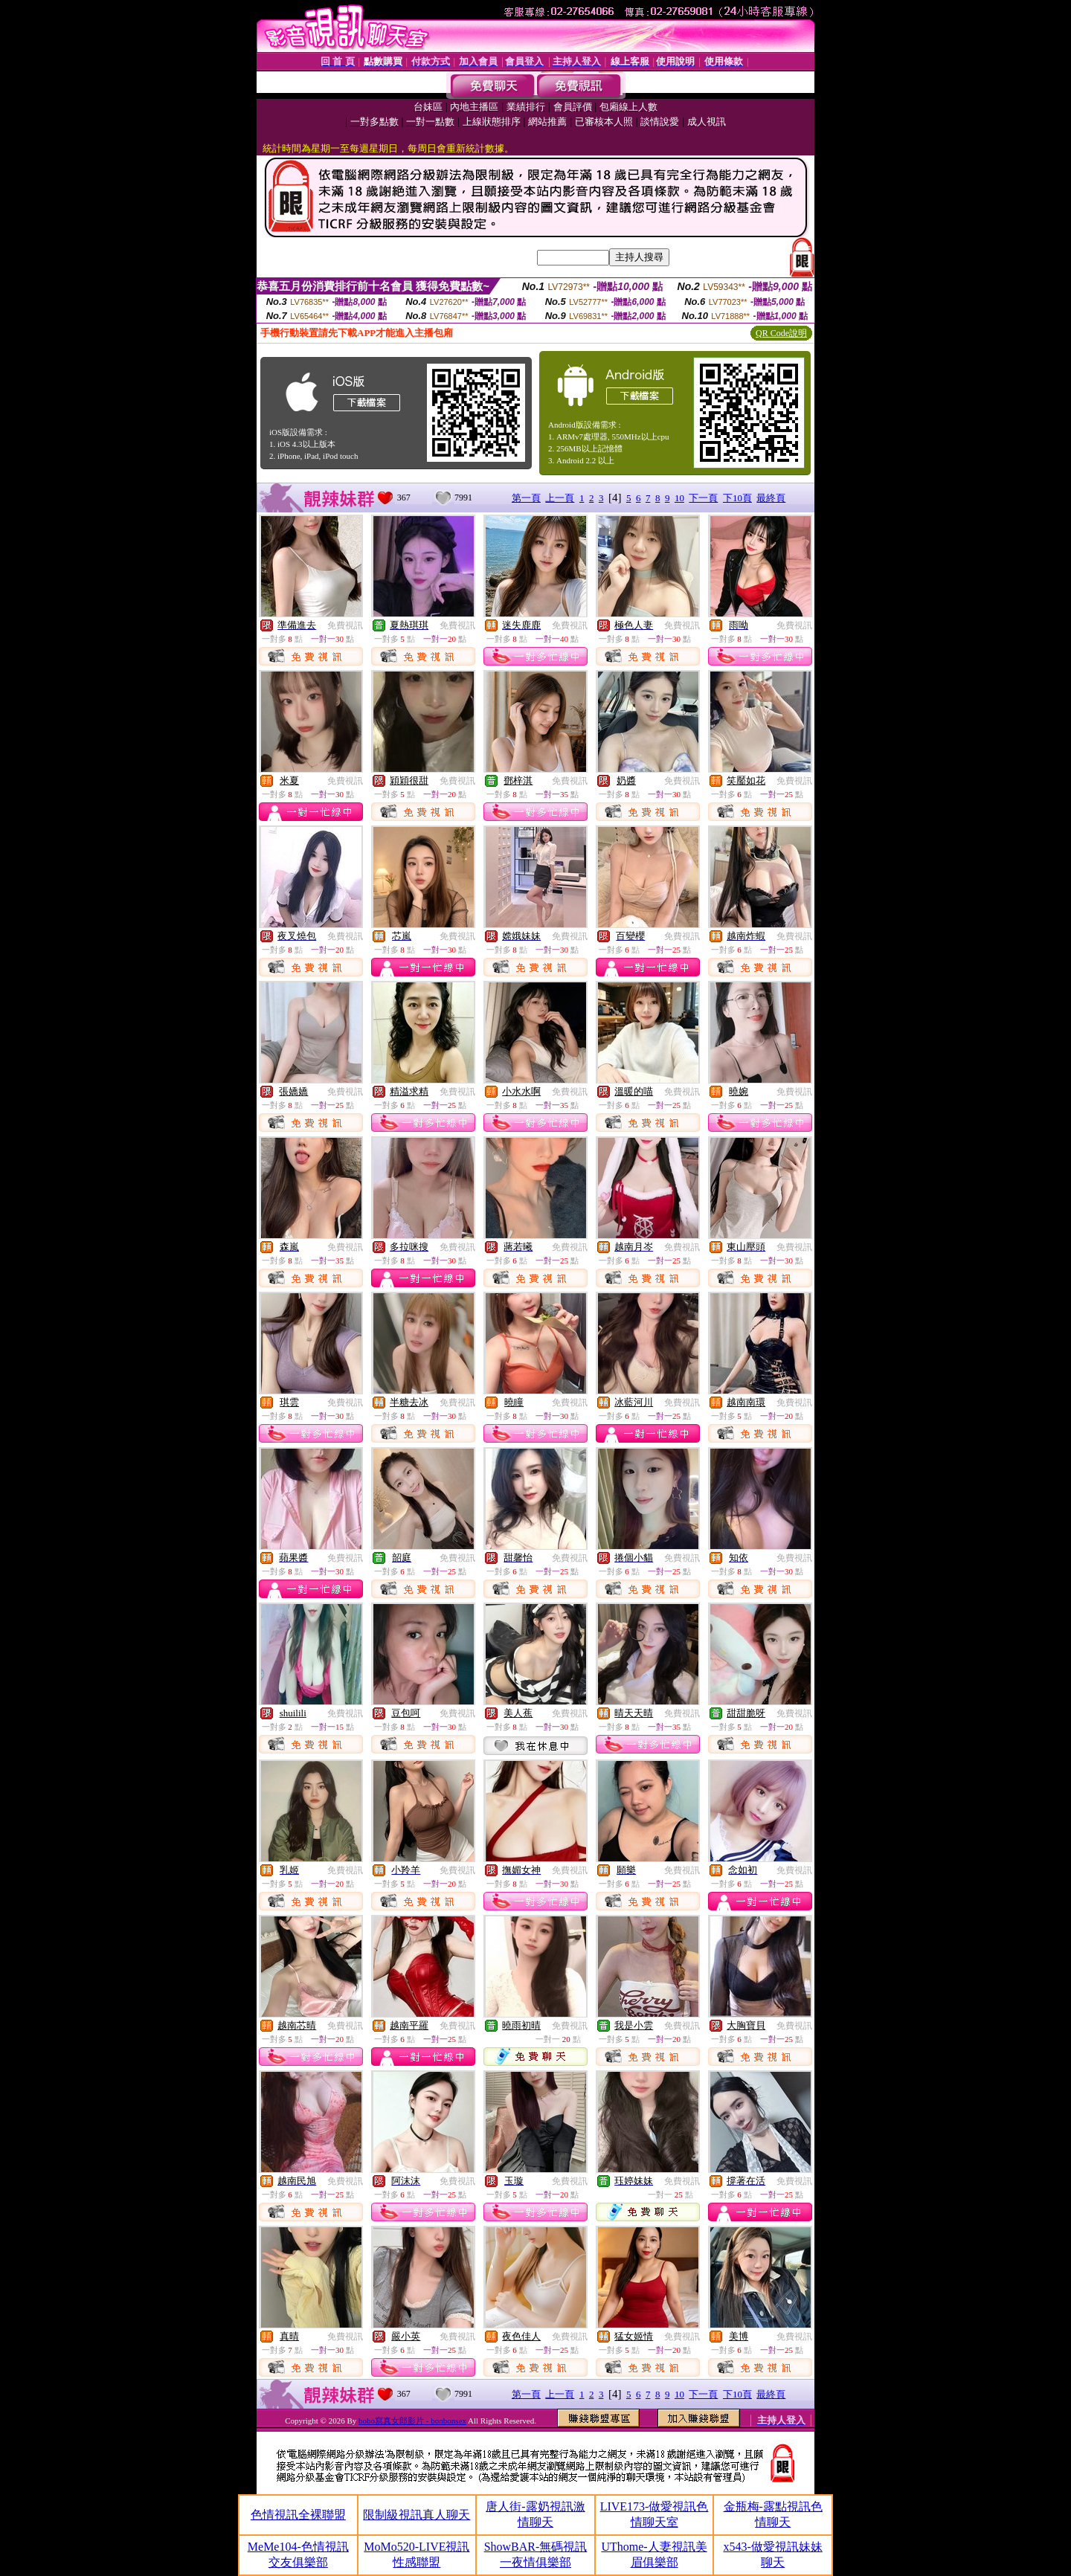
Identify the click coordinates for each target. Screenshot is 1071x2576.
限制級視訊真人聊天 (416, 2514)
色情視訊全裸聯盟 (298, 2514)
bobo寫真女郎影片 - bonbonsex (412, 2420)
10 (679, 497)
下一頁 (703, 497)
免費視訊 (345, 625)
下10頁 (737, 497)
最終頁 (770, 497)
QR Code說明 (781, 333)
